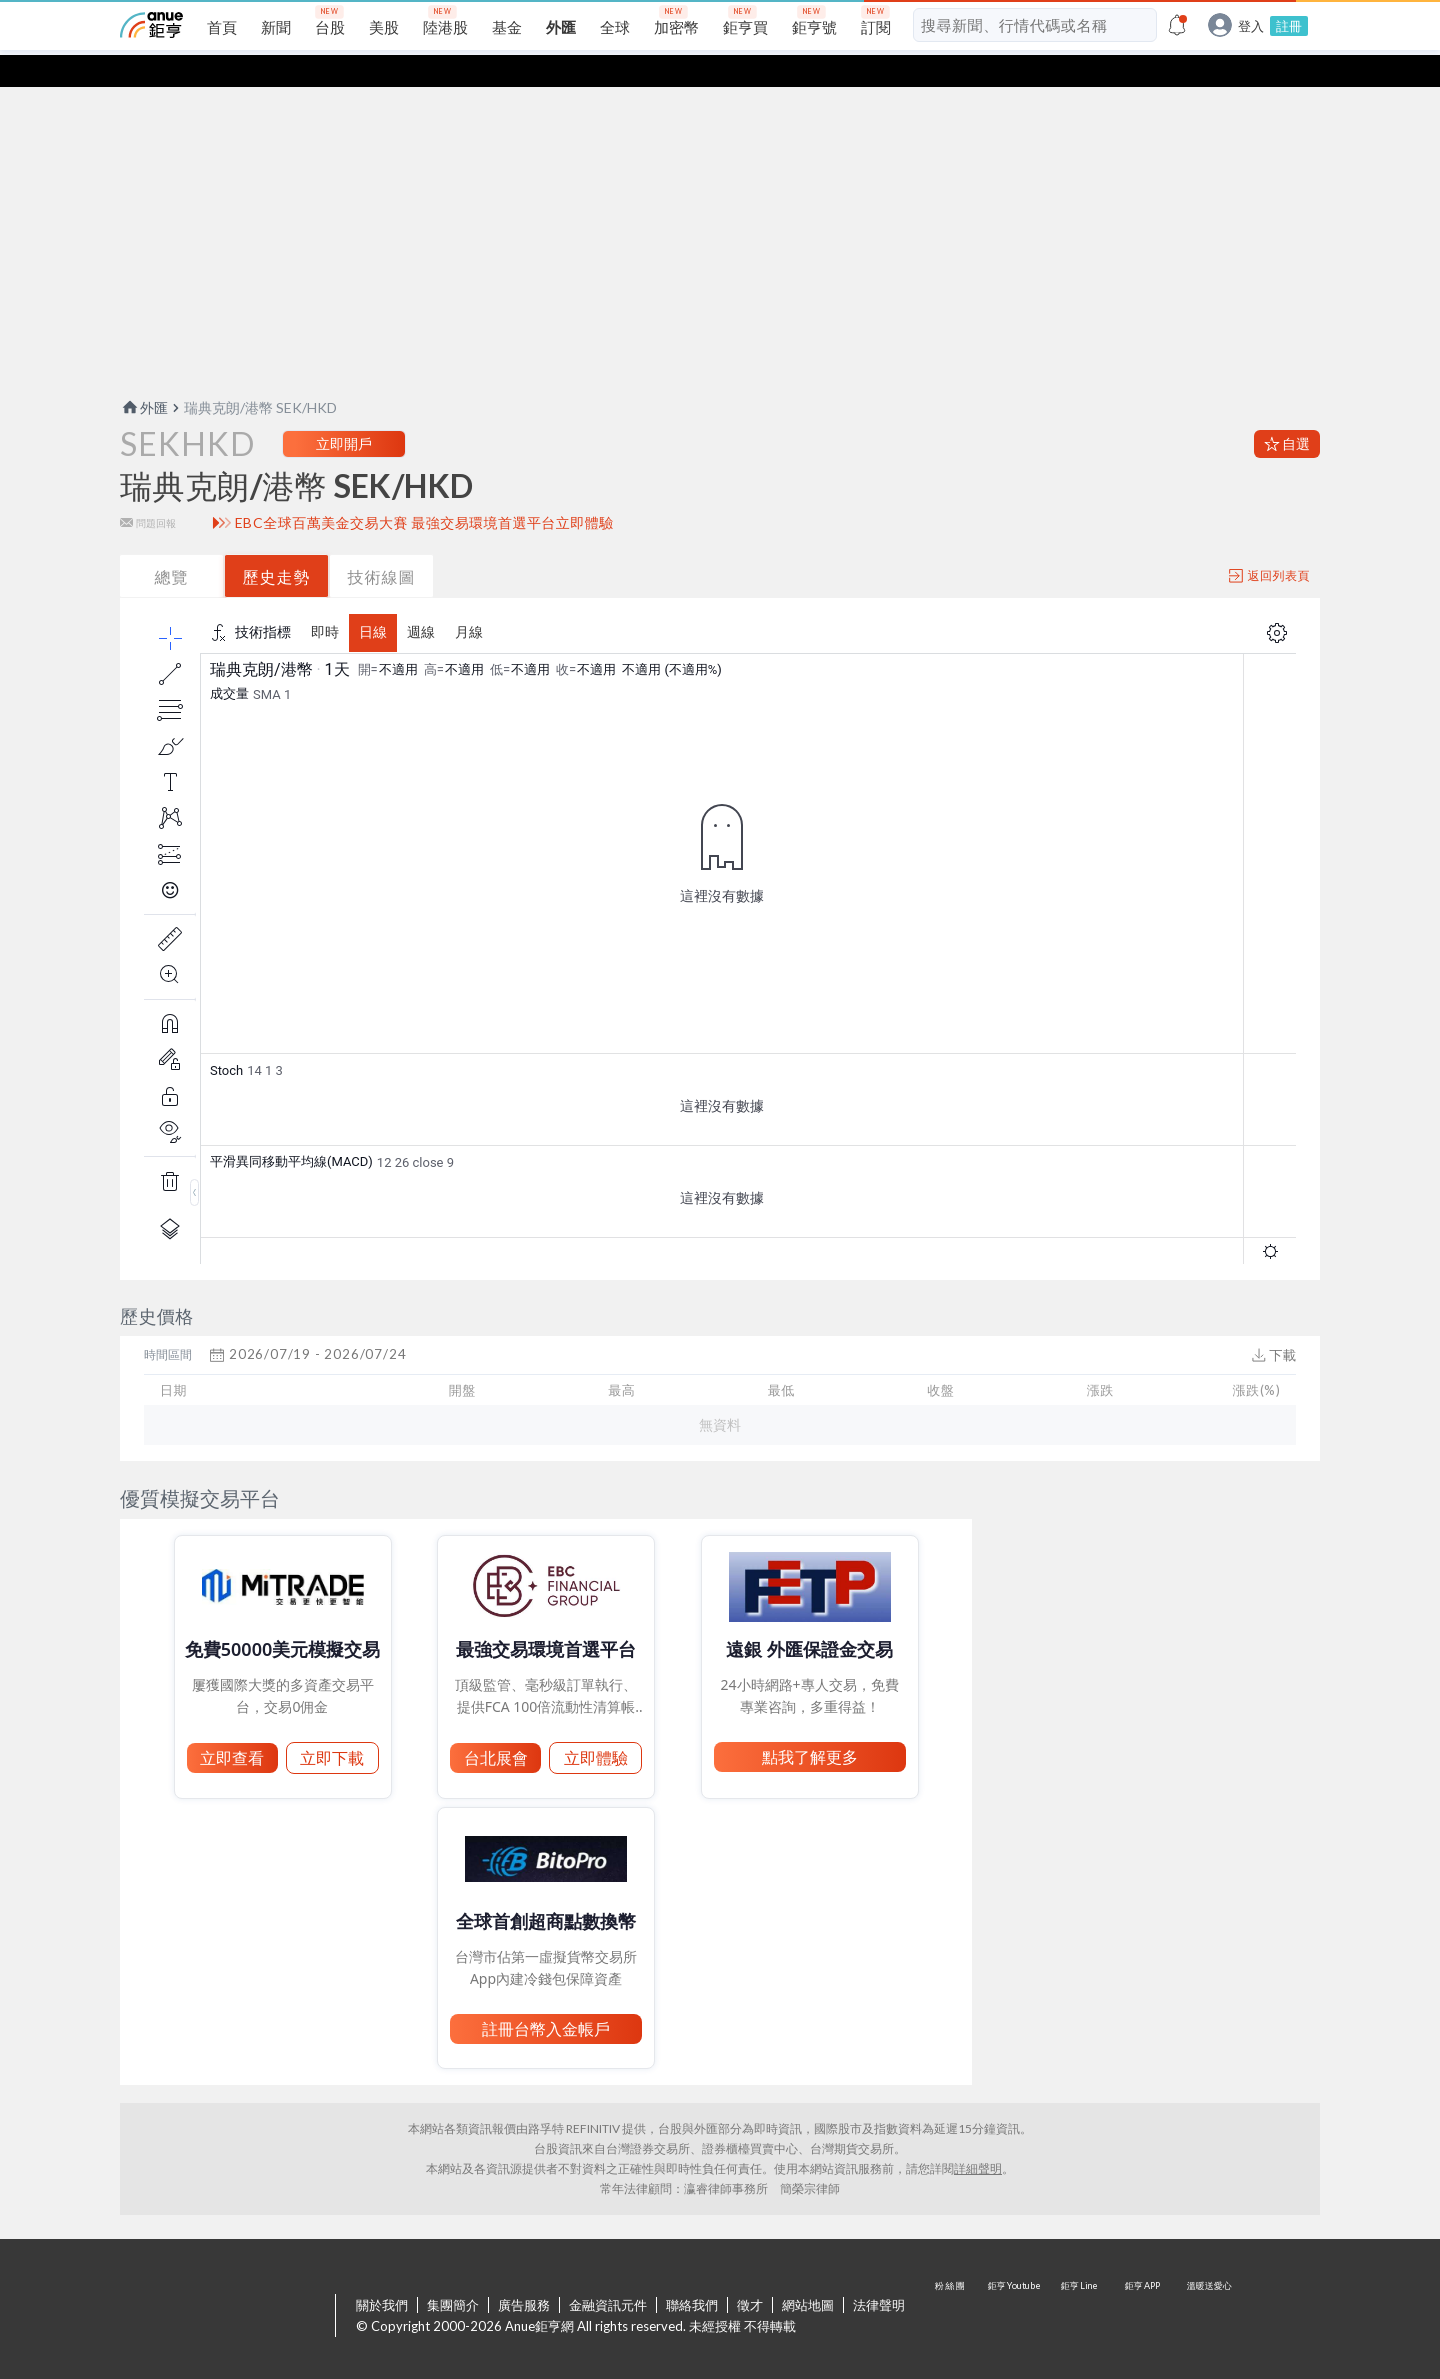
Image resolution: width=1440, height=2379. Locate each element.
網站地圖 (808, 2273)
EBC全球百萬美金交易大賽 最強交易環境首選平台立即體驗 (424, 491)
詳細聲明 (978, 2136)
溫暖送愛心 (1208, 2285)
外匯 (144, 375)
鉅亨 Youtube (1016, 2285)
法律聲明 (879, 2273)
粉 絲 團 (952, 2285)
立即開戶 (344, 411)
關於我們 (382, 2273)
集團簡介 (453, 2273)
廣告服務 (524, 2273)
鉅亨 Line (1080, 2285)
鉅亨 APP (1144, 2285)
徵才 (750, 2273)
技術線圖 (382, 544)
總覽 (172, 544)
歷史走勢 (277, 544)
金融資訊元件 (608, 2273)
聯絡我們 (692, 2273)
